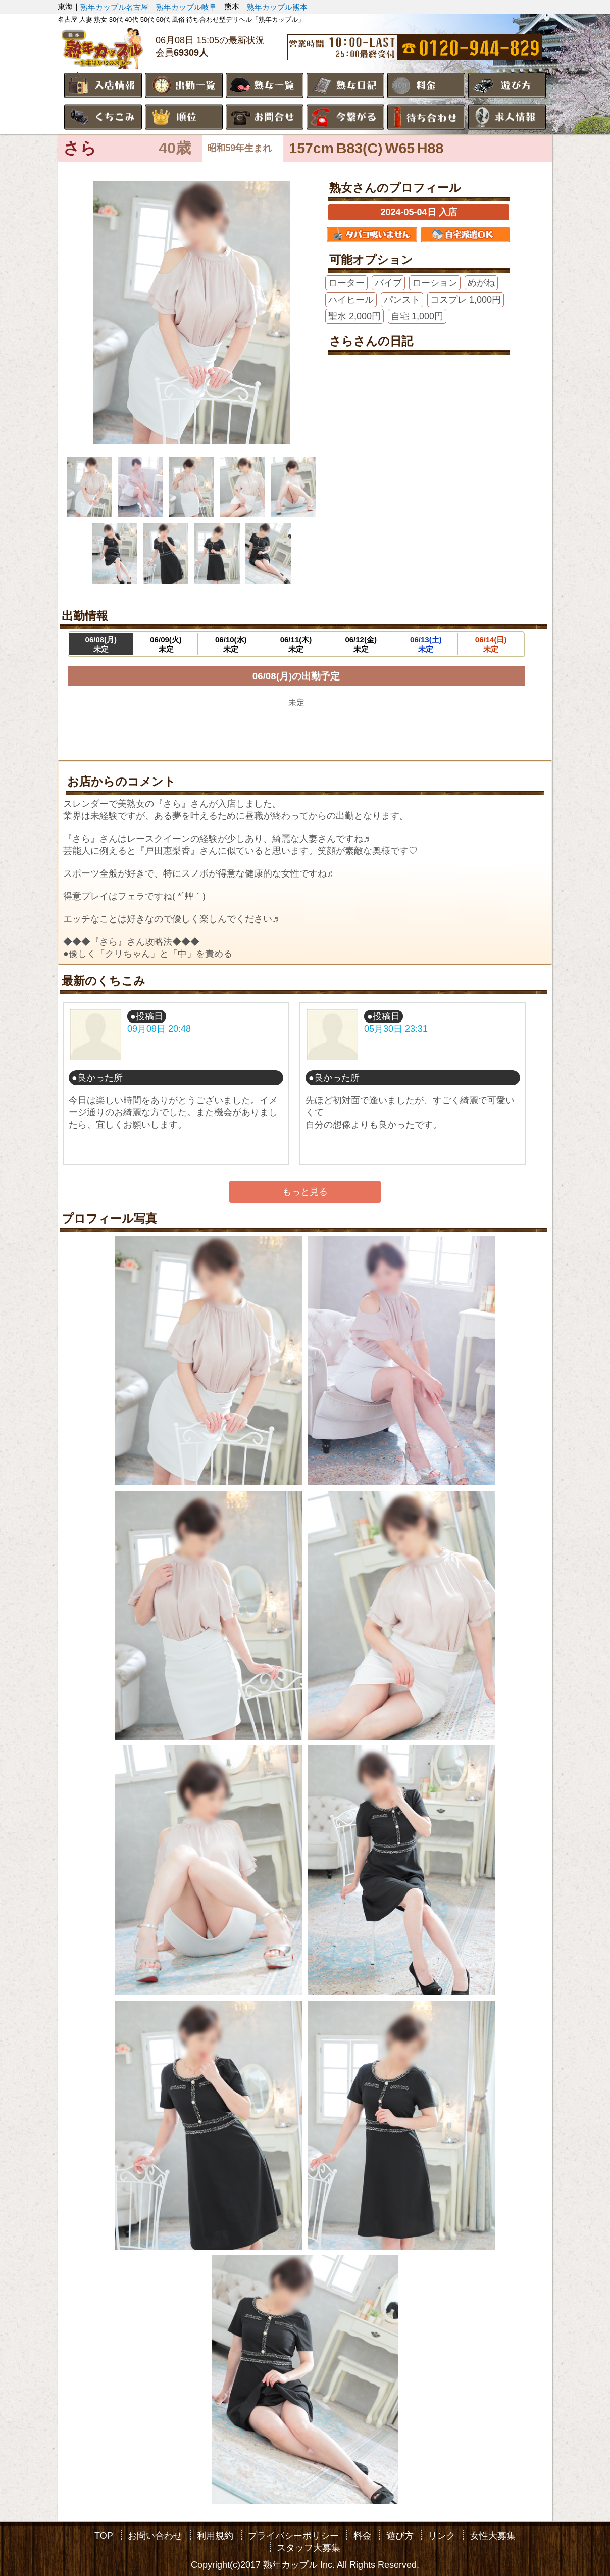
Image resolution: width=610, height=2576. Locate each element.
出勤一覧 (183, 86)
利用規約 (215, 2536)
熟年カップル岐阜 (186, 7)
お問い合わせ (155, 2536)
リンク (441, 2536)
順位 (183, 118)
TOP (103, 2536)
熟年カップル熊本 (277, 7)
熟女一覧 (264, 86)
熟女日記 (345, 86)
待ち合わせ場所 (426, 118)
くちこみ (103, 118)
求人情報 (507, 118)
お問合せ (264, 118)
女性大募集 (493, 2536)
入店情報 (103, 86)
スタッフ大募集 (308, 2548)
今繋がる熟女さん (345, 118)
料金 (426, 86)
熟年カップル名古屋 (114, 7)
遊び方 (507, 86)
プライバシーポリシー (293, 2536)
